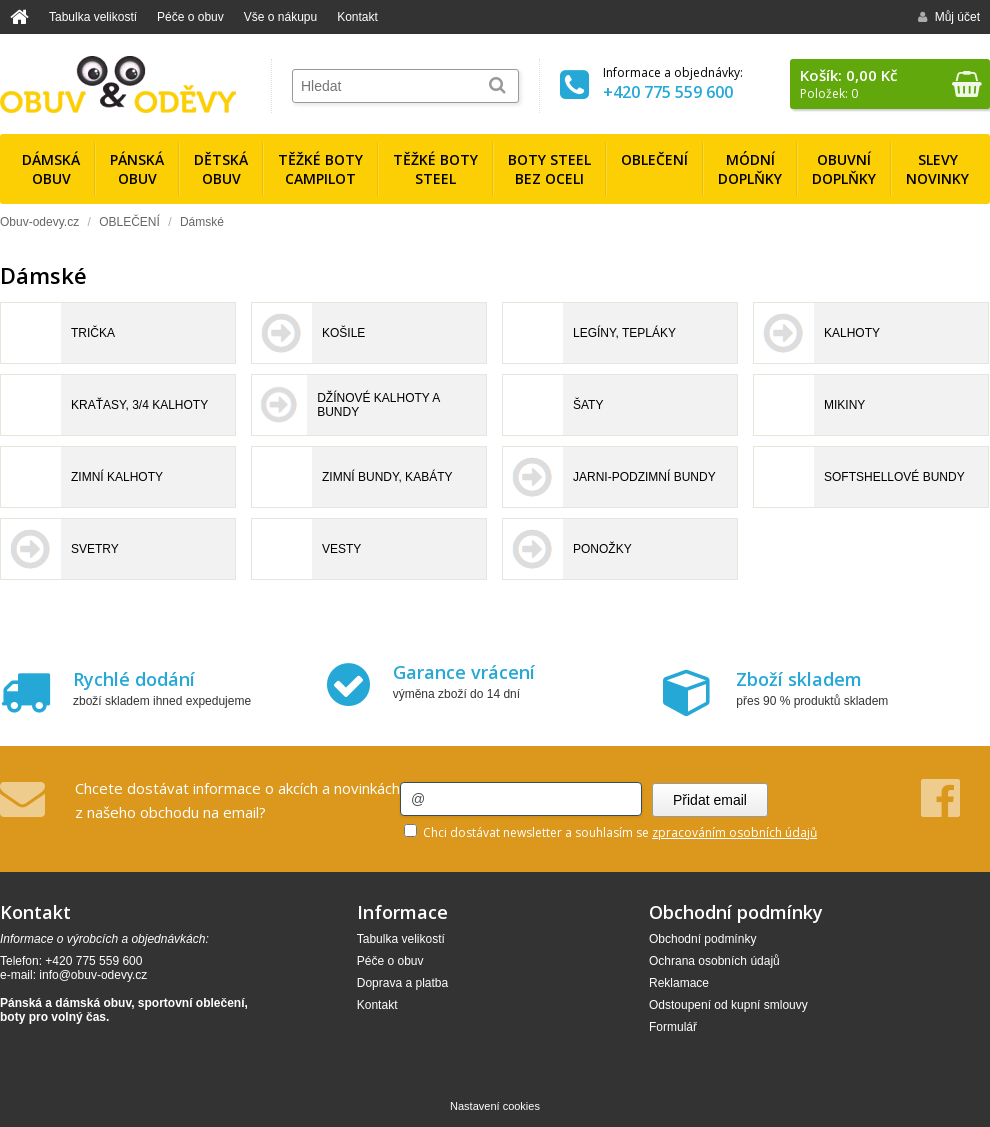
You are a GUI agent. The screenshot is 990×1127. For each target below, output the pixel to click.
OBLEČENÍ (129, 222)
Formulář (673, 1027)
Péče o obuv (190, 17)
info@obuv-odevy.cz (93, 975)
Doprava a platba (402, 983)
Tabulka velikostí (93, 17)
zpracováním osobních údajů (734, 832)
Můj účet (949, 17)
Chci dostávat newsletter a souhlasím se (610, 832)
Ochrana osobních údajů (714, 961)
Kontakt (357, 17)
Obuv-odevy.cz (39, 222)
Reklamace (679, 983)
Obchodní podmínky (702, 939)
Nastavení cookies (495, 1106)
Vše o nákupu (280, 17)
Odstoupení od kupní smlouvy (728, 1005)
